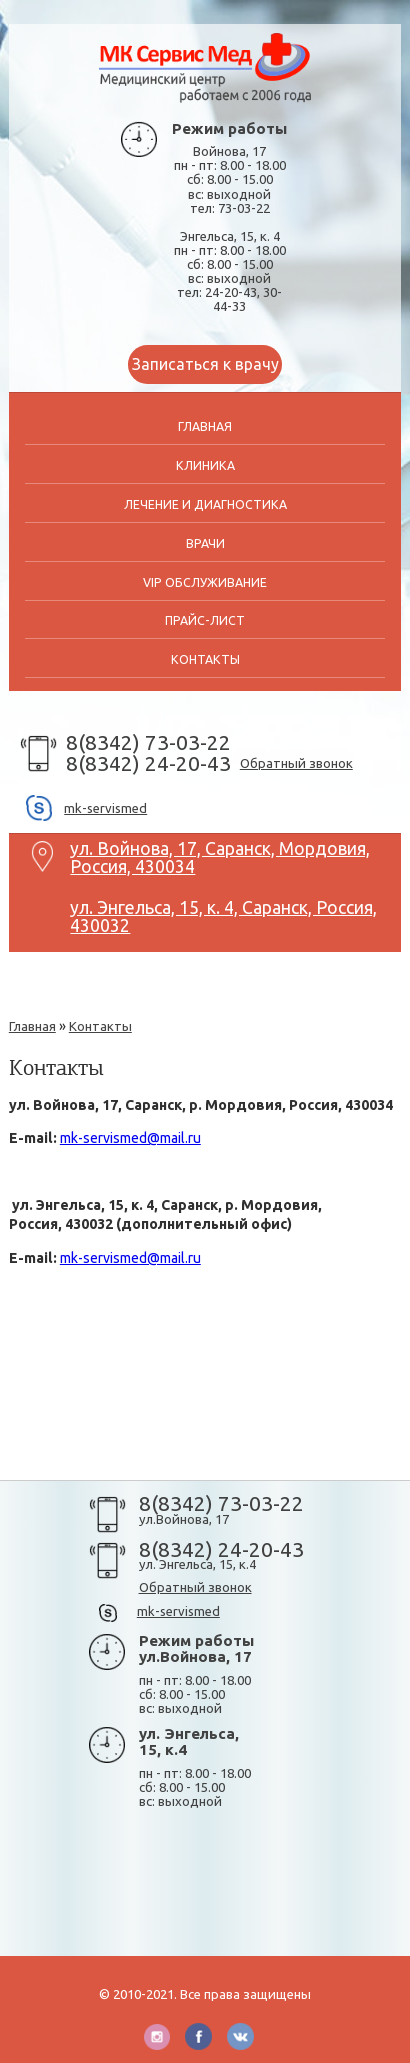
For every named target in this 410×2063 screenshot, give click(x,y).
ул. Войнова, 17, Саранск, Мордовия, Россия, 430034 (220, 853)
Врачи (205, 543)
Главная (205, 426)
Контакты (205, 659)
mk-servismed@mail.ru (130, 1138)
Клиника (205, 465)
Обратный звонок (296, 763)
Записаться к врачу (205, 364)
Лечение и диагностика (205, 504)
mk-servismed (105, 808)
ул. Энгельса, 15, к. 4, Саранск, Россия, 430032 (223, 912)
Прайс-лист (205, 620)
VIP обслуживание (205, 582)
